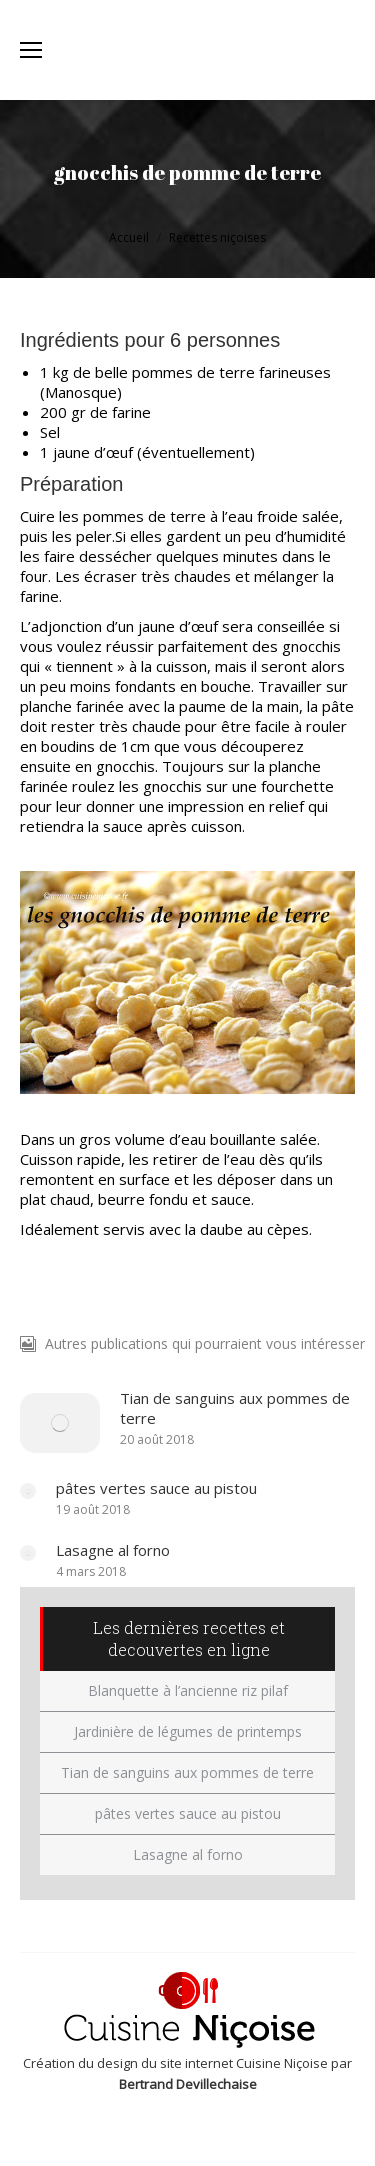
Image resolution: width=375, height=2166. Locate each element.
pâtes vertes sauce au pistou (156, 1488)
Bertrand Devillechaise (188, 2084)
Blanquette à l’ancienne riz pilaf (188, 1690)
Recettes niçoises (217, 237)
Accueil (129, 237)
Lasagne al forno (113, 1550)
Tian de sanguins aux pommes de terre (235, 1408)
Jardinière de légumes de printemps (188, 1731)
